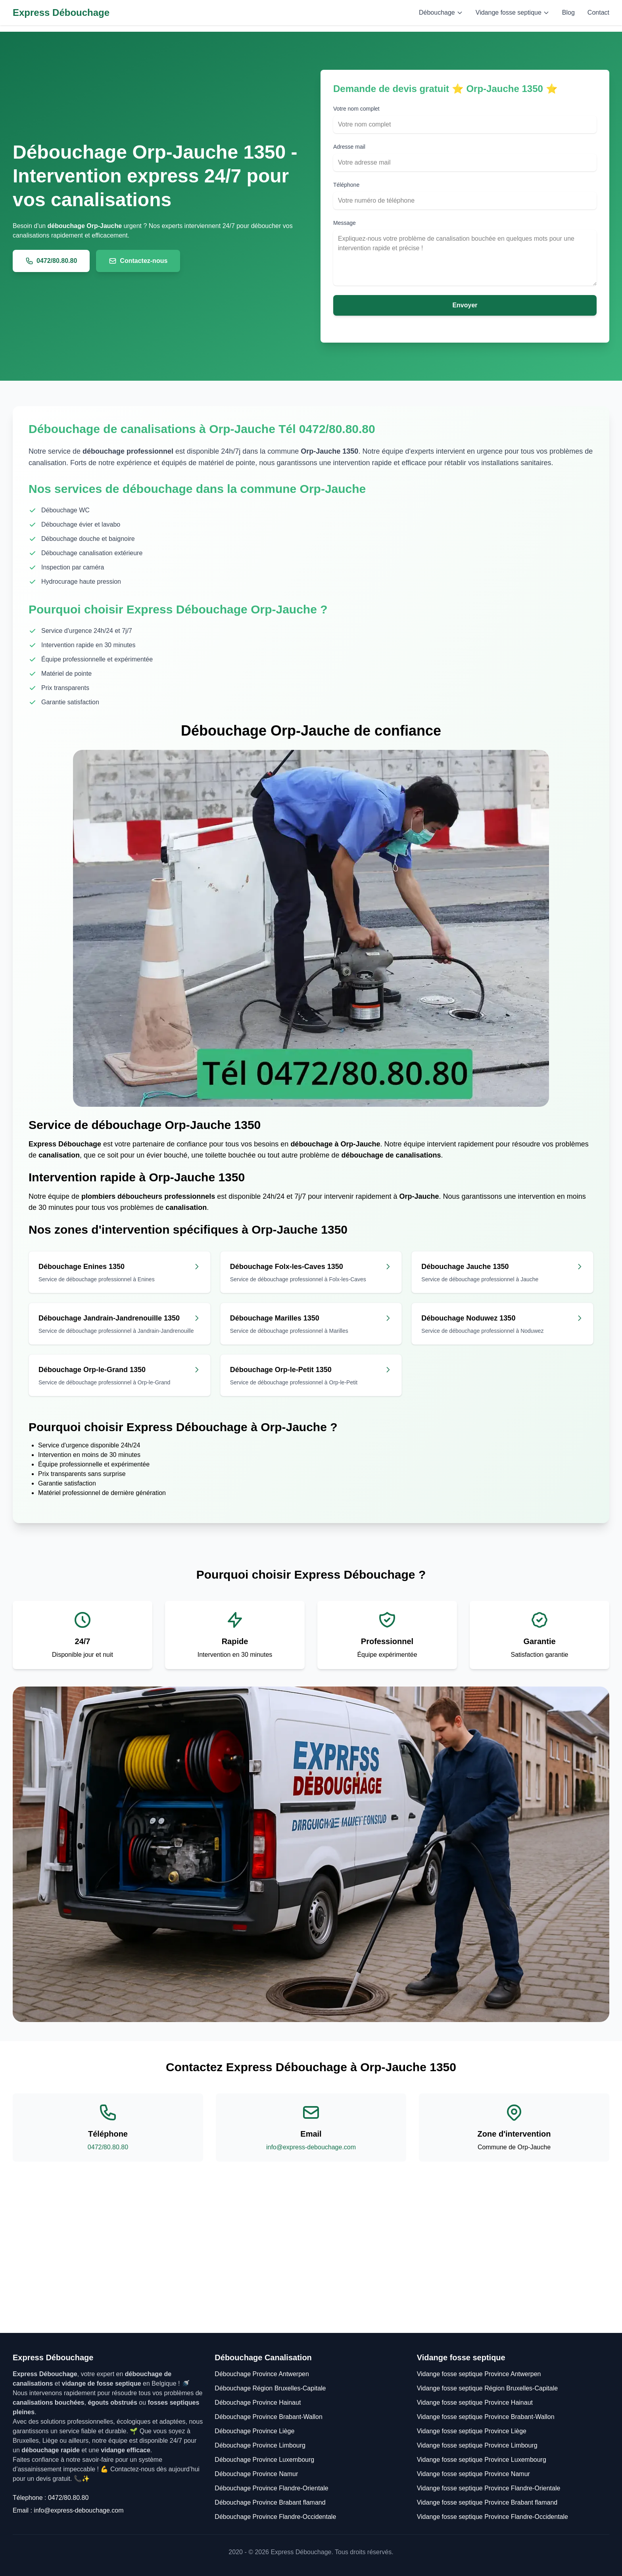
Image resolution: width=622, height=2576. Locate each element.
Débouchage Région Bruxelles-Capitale (270, 2388)
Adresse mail (349, 147)
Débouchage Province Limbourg (260, 2445)
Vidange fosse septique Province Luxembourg (481, 2459)
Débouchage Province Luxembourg (264, 2459)
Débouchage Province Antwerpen (262, 2374)
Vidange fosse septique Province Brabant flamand (487, 2502)
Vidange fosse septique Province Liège (471, 2431)
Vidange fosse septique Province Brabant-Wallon (486, 2416)
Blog (568, 12)
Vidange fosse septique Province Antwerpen (479, 2374)
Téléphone (346, 185)
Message (344, 223)
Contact (598, 12)
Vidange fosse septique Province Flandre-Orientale (489, 2488)
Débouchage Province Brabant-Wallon (269, 2416)
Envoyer (464, 305)
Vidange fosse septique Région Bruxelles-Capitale (487, 2388)
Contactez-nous (138, 261)
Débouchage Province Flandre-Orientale (271, 2488)
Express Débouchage (61, 12)
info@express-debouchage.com (311, 2147)
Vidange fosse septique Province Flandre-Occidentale (492, 2516)
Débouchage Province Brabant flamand (270, 2502)
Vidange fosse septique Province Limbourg (477, 2445)
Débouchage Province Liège (254, 2431)
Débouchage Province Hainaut (258, 2402)
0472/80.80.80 (51, 261)
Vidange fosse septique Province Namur (473, 2474)
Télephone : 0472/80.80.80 (50, 2497)
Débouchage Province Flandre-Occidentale (275, 2516)
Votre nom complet (356, 108)
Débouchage (441, 12)
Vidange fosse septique (512, 12)
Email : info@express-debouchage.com (68, 2510)
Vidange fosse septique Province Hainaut (475, 2402)
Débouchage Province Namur (256, 2474)
